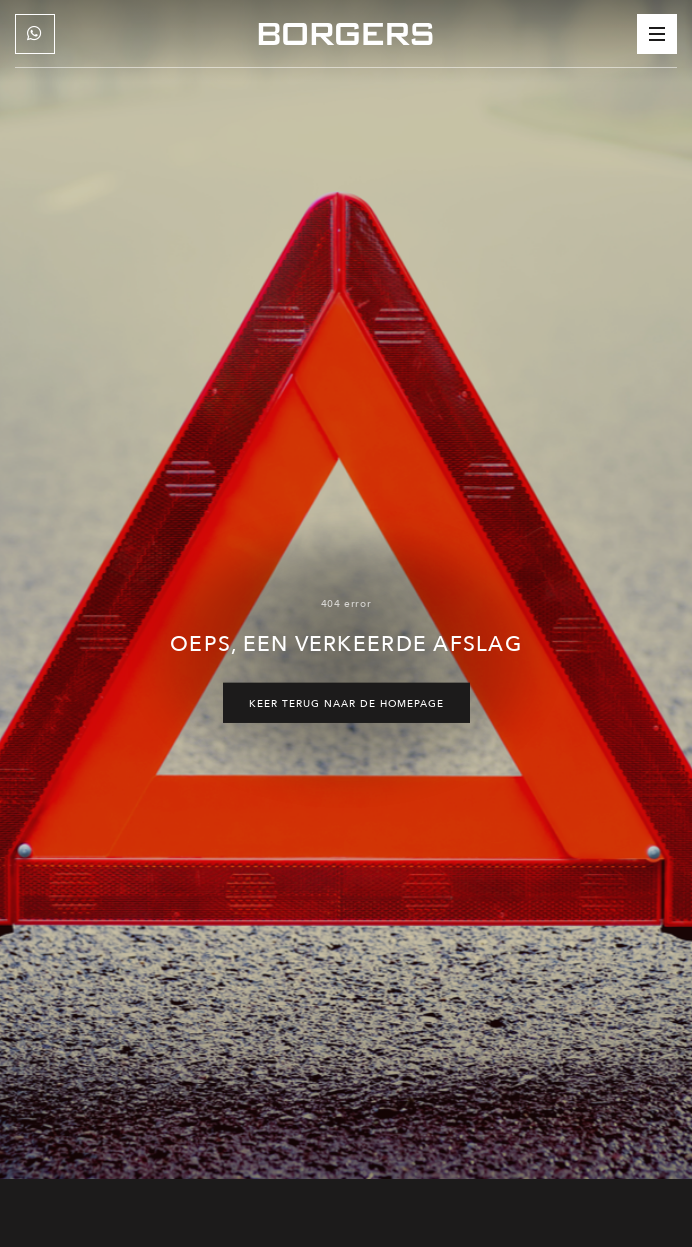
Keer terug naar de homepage (346, 703)
